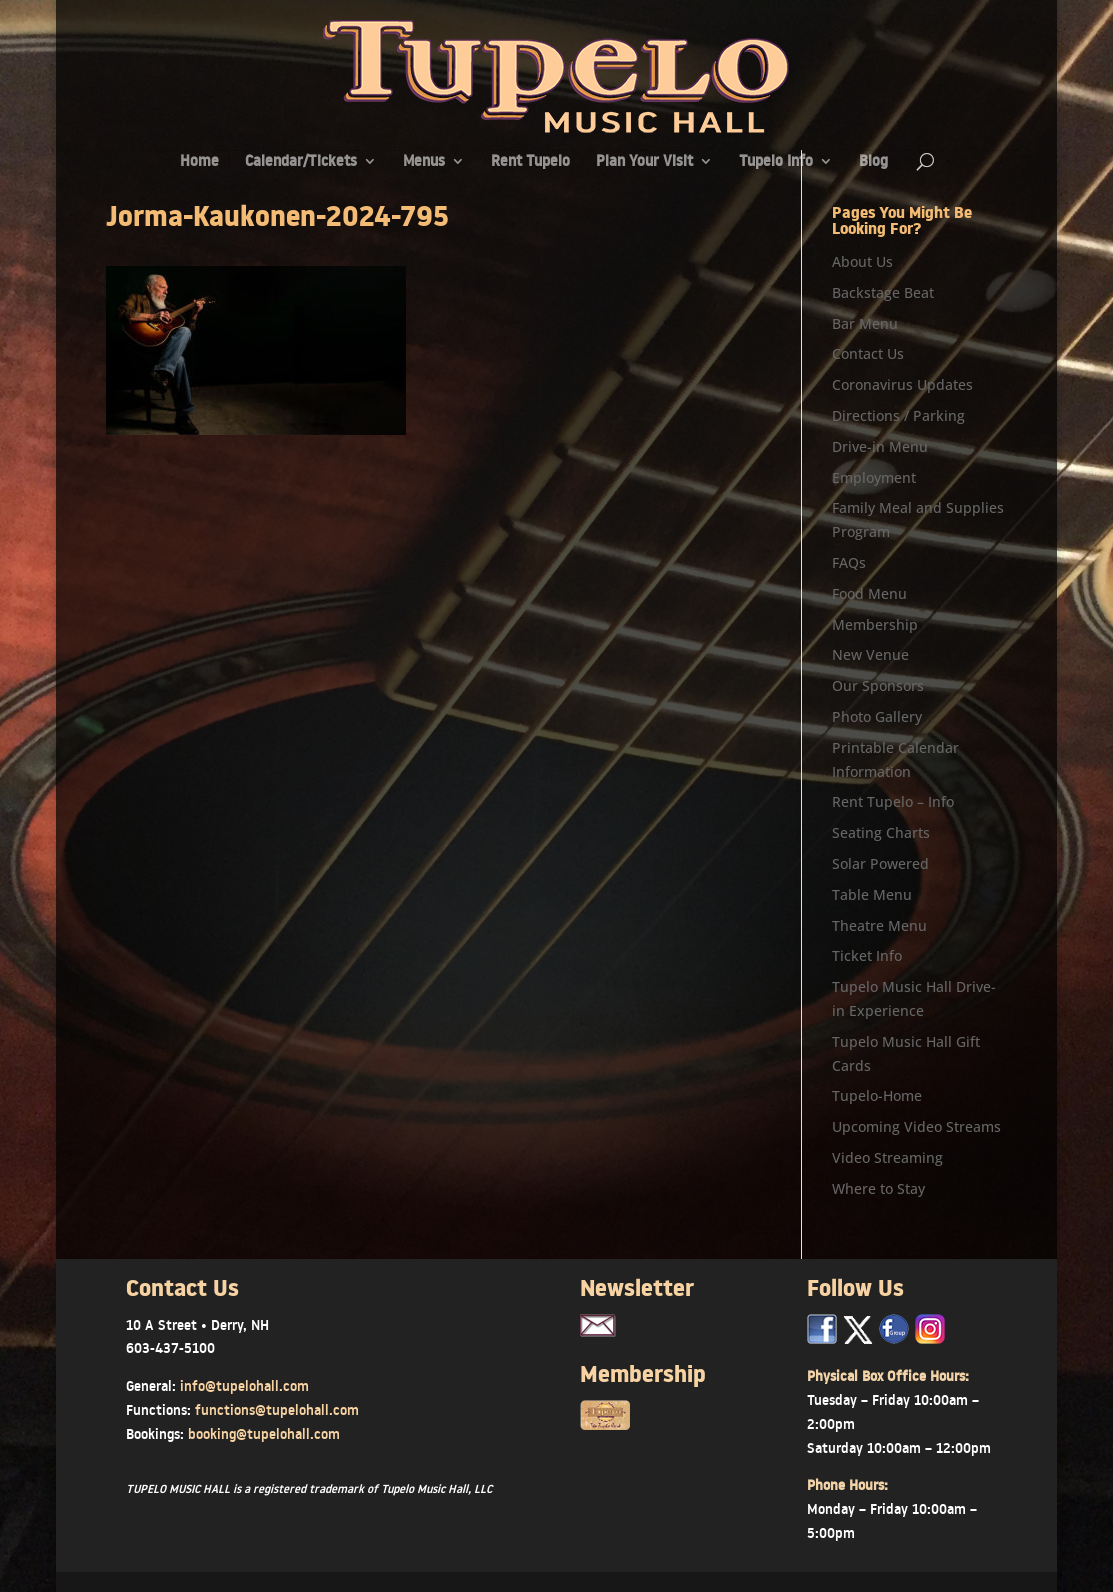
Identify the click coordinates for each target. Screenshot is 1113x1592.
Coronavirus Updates (902, 384)
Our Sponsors (878, 685)
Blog (873, 162)
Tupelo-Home (877, 1095)
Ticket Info (867, 955)
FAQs (849, 562)
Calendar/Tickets (301, 162)
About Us (862, 261)
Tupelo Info (776, 162)
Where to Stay (878, 1188)
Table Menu (872, 894)
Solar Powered (880, 863)
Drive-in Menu (880, 446)
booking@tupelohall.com (264, 1434)
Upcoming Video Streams (916, 1126)
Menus (424, 162)
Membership (875, 624)
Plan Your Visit (644, 162)
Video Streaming (887, 1157)
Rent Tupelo (530, 162)
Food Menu (869, 593)
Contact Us (868, 353)
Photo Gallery (877, 716)
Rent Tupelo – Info (893, 801)
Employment (874, 477)
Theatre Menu (879, 925)
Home (199, 162)
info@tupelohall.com (244, 1386)
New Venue (870, 654)
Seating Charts (881, 832)
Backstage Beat (883, 292)
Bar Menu (865, 323)
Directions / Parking (898, 415)
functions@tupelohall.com (277, 1410)
